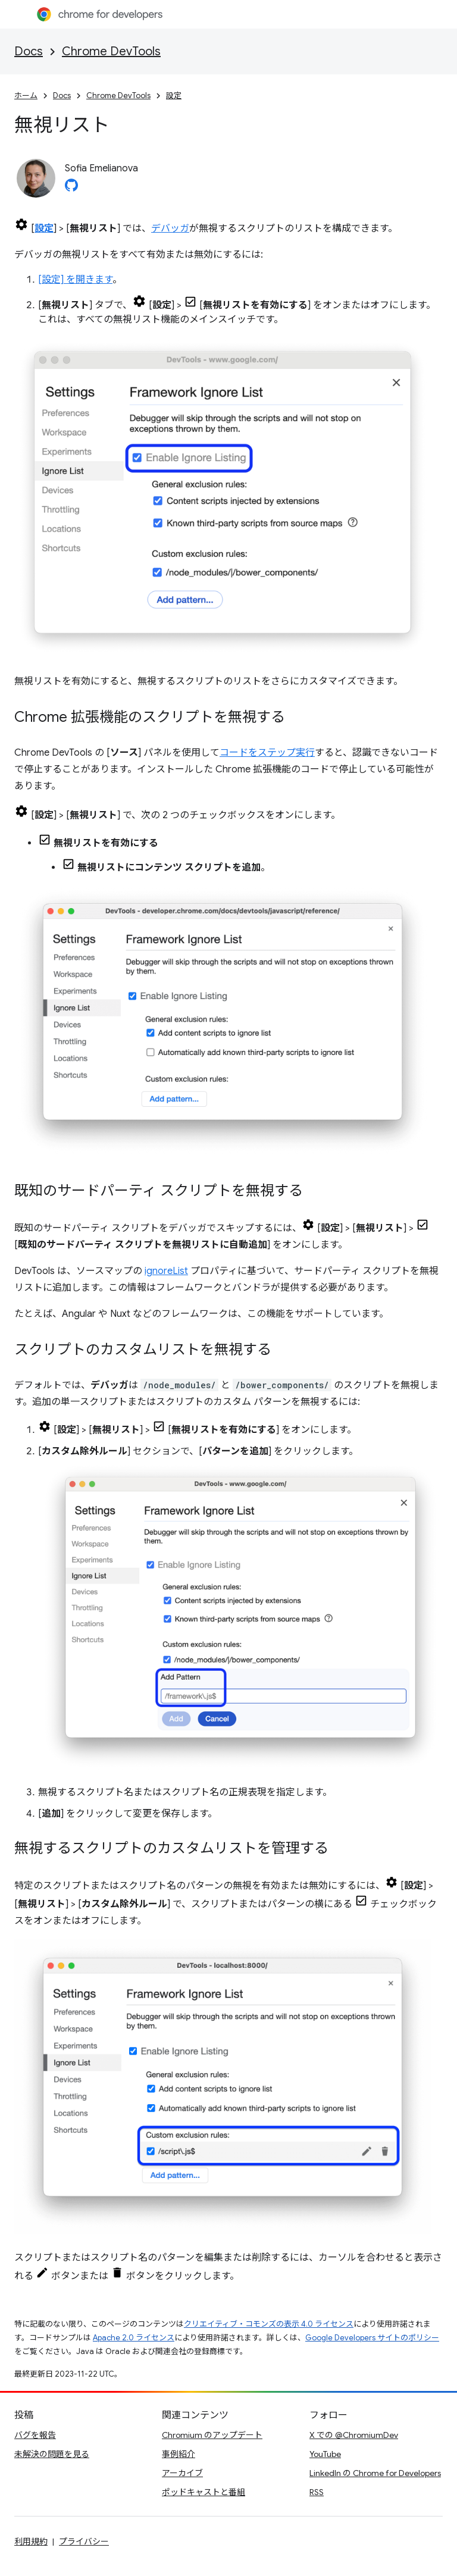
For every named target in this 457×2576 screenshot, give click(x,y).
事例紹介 (178, 2454)
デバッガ (170, 228)
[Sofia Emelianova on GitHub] (71, 189)
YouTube (325, 2454)
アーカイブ (182, 2473)
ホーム (25, 95)
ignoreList (166, 1271)
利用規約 (31, 2541)
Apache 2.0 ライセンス (133, 2338)
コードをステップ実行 (267, 753)
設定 (173, 95)
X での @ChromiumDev (353, 2435)
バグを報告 (35, 2435)
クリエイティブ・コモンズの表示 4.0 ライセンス (268, 2324)
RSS (316, 2492)
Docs (28, 51)
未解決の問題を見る (51, 2454)
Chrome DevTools (111, 51)
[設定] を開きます (75, 280)
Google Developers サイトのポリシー (372, 2338)
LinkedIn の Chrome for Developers (375, 2473)
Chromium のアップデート (212, 2435)
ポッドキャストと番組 (203, 2492)
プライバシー (84, 2541)
